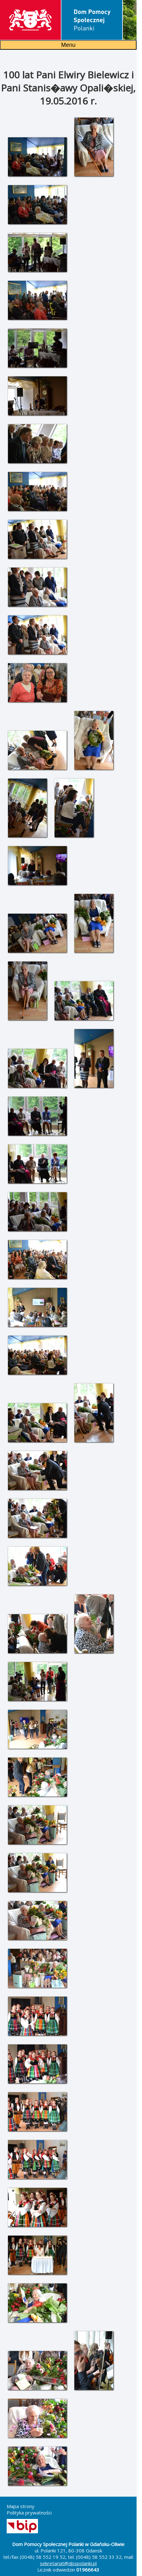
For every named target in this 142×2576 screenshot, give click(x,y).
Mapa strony (20, 2506)
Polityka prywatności (29, 2512)
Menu (68, 45)
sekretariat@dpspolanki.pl (68, 2563)
